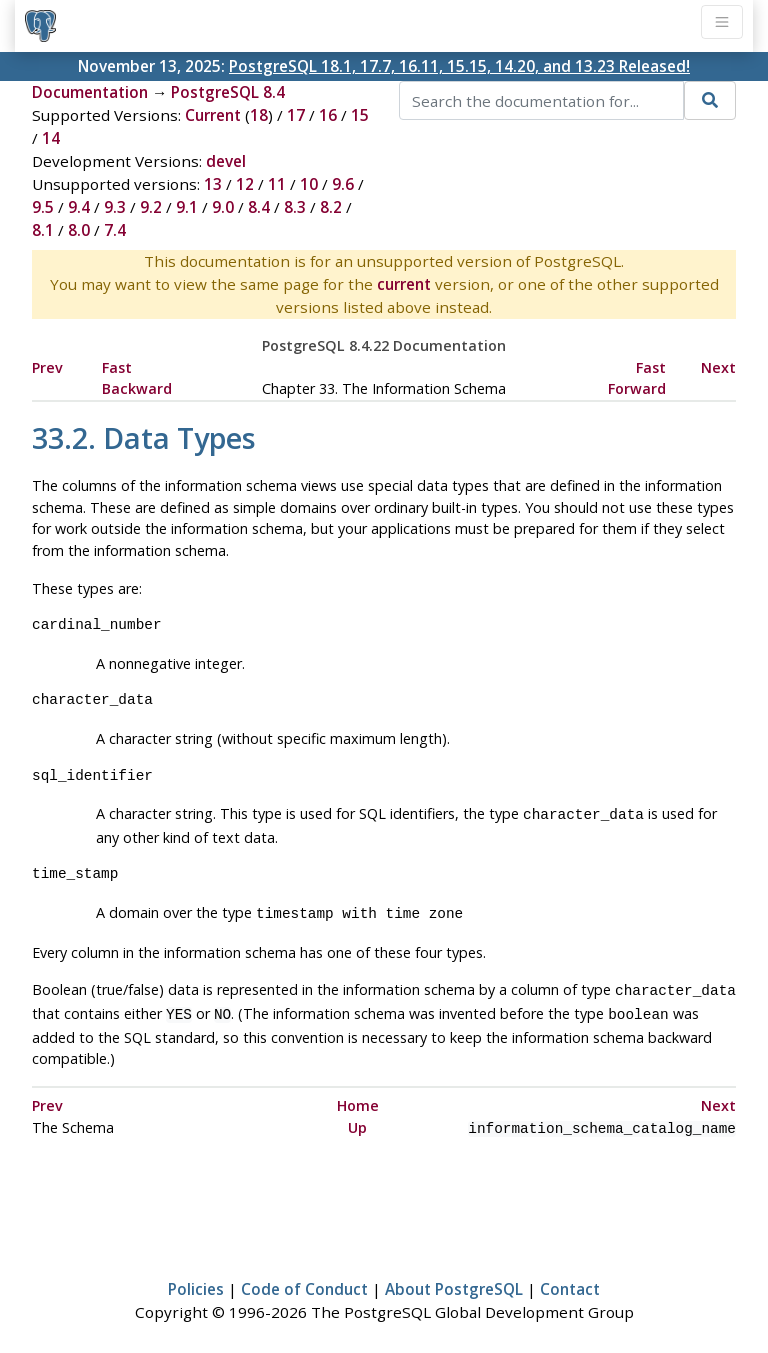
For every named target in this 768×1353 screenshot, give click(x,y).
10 (309, 184)
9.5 (43, 207)
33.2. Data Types (144, 437)
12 (245, 184)
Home (358, 1097)
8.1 (43, 230)
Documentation (90, 92)
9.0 (223, 207)
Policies (196, 1279)
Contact (570, 1279)
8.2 (331, 207)
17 (296, 115)
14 (51, 138)
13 (213, 184)
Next (718, 367)
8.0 (79, 230)
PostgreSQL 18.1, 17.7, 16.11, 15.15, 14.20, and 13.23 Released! (459, 66)
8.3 (295, 207)
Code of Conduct (304, 1279)
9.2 (151, 207)
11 (277, 184)
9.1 (187, 207)
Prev (47, 367)
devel (226, 161)
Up (357, 1119)
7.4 (115, 230)
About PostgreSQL (454, 1279)
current (404, 284)
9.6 (343, 184)
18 (259, 115)
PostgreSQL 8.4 (228, 92)
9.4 (79, 207)
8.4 (259, 207)
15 (360, 115)
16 (328, 115)
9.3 (115, 207)
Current (213, 115)
